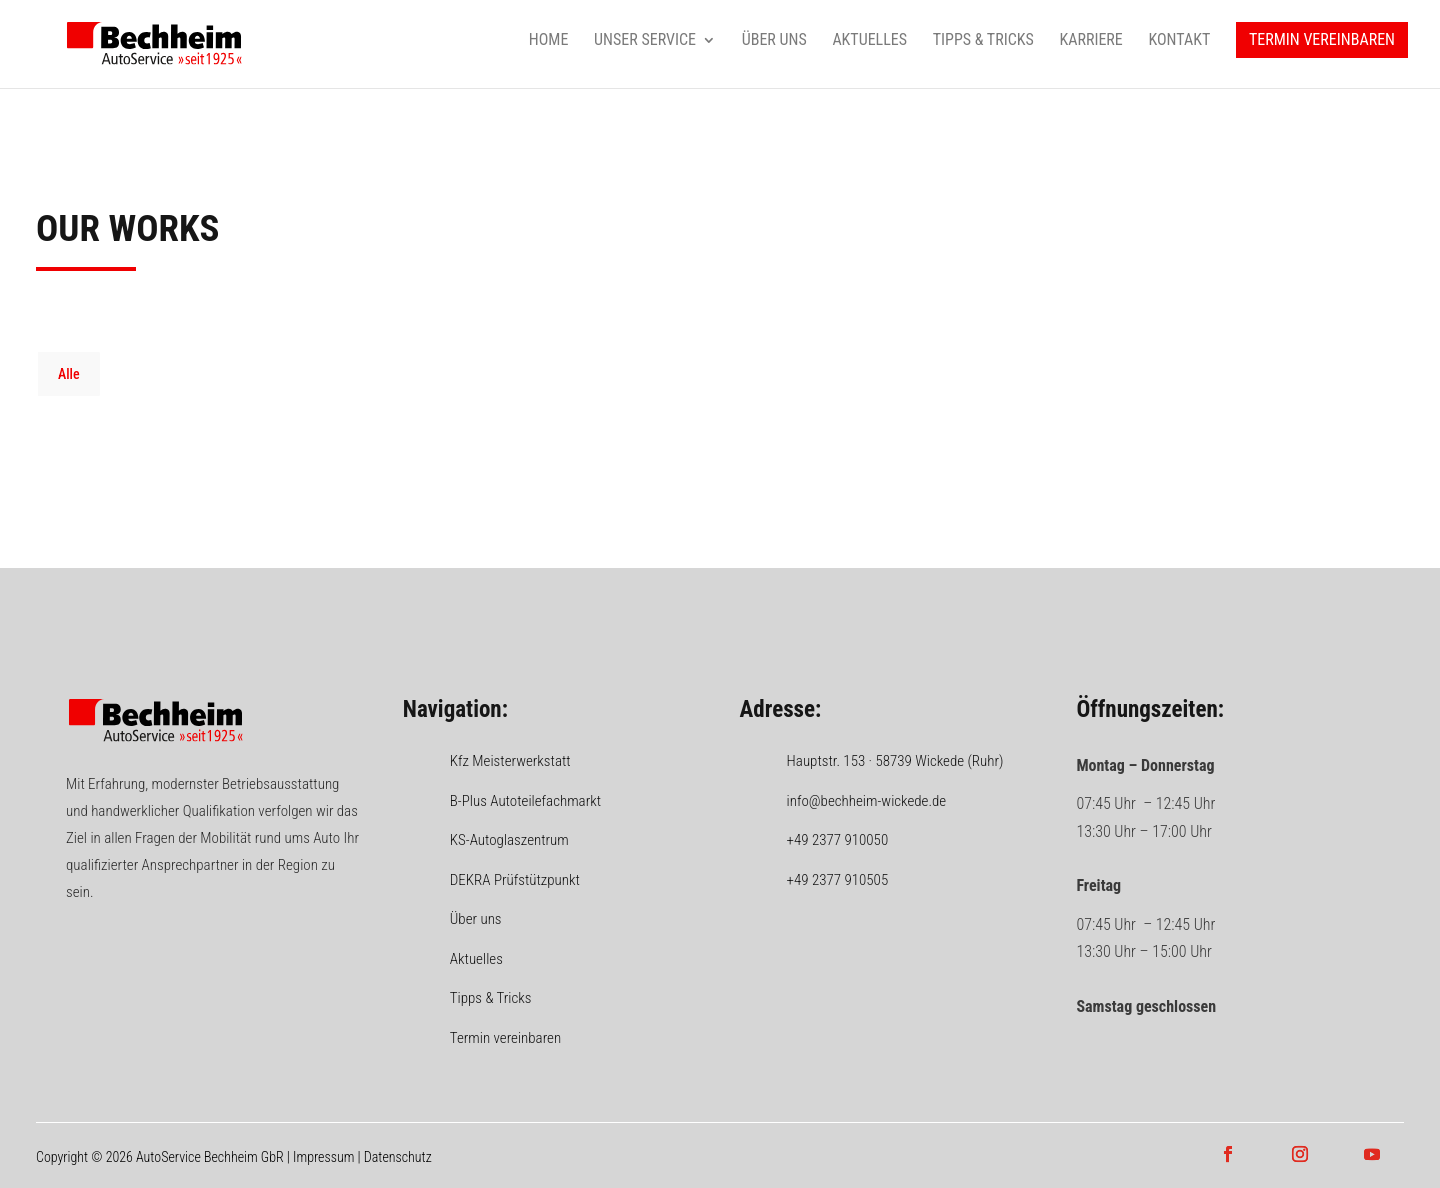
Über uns (774, 41)
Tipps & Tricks (983, 41)
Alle (69, 374)
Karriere (1090, 41)
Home (549, 41)
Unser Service (645, 41)
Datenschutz (398, 1157)
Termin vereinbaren (1322, 41)
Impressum (323, 1157)
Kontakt (1179, 41)
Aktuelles (869, 41)
